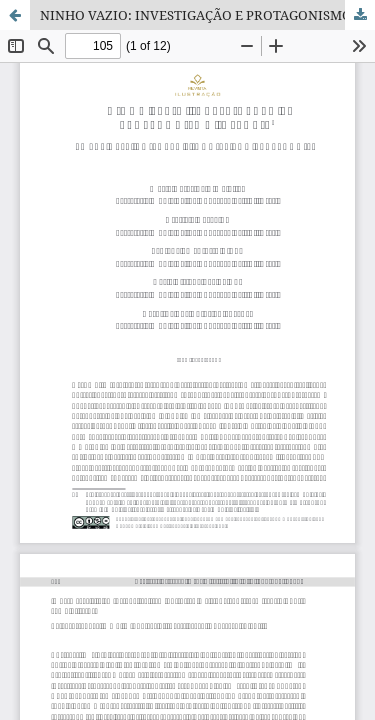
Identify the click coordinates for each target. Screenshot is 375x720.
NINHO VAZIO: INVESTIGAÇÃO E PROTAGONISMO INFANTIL (207, 15)
